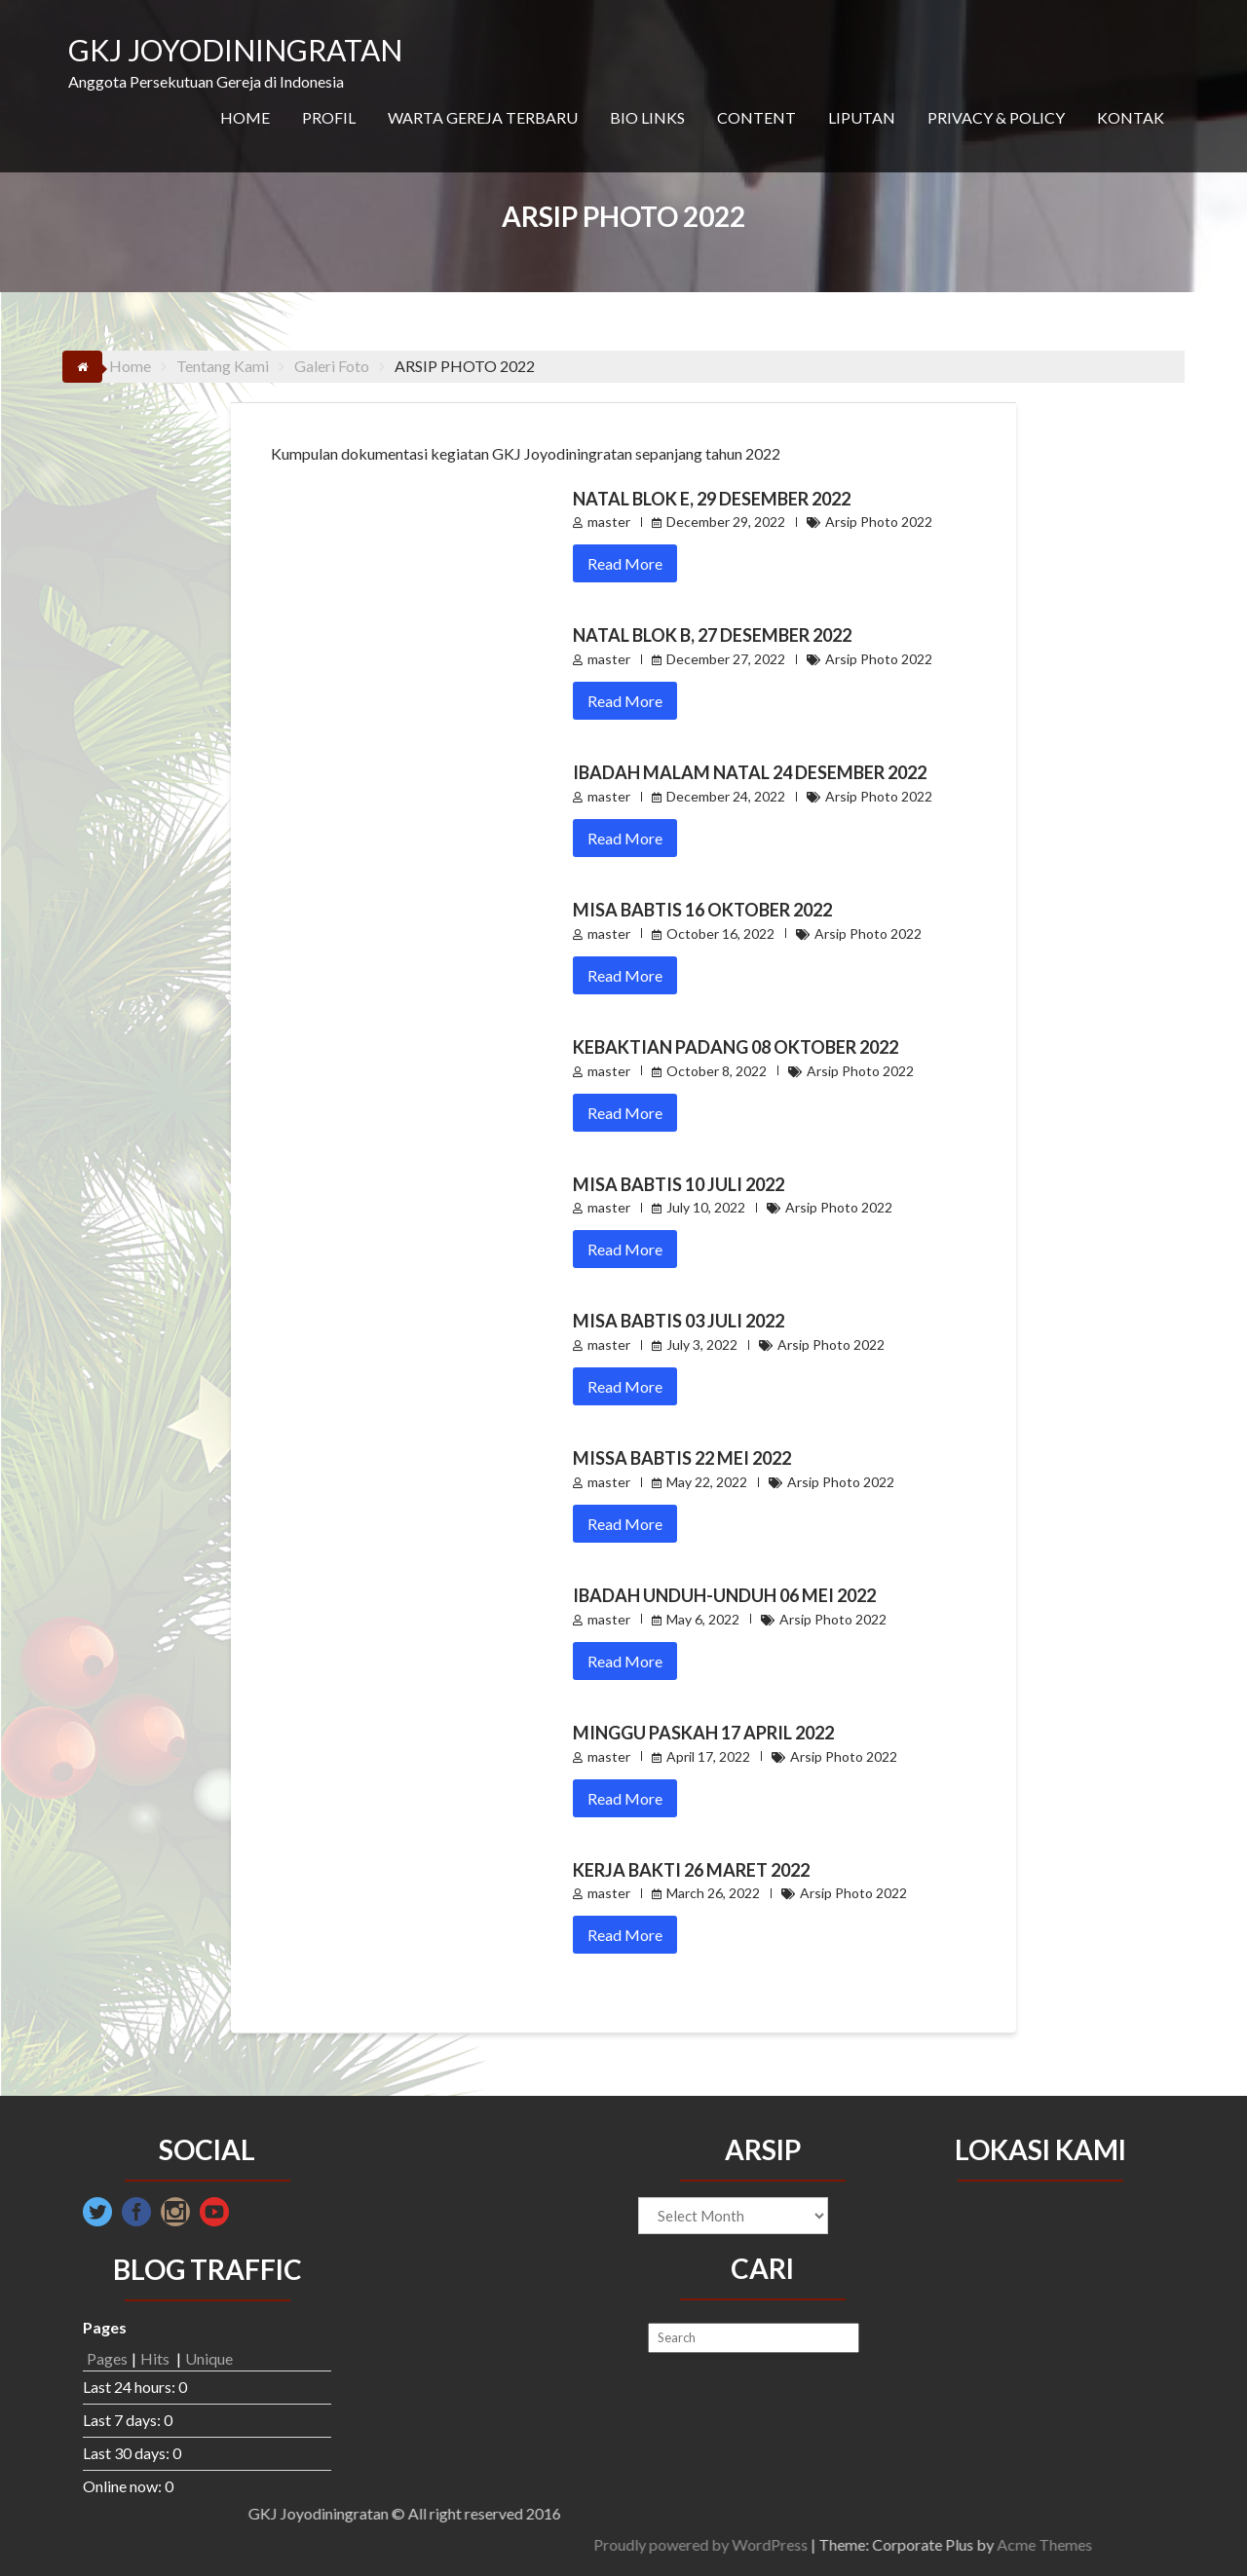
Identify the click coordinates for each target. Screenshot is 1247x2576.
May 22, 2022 (706, 1482)
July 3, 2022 (701, 1344)
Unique (209, 2358)
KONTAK (1130, 117)
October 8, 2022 (716, 1071)
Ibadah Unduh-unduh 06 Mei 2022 (724, 1595)
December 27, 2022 (725, 659)
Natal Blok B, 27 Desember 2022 (712, 635)
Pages (107, 2358)
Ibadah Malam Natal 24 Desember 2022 (749, 772)
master (608, 521)
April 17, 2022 (708, 1756)
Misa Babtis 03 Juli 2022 (678, 1320)
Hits (156, 2358)
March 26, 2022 (713, 1893)
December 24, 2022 (725, 796)
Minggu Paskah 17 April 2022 (703, 1732)
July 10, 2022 (705, 1207)
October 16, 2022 (720, 933)
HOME (245, 117)
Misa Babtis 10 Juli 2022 (678, 1184)
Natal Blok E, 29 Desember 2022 (711, 498)
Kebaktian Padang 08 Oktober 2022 (735, 1047)
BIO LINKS (647, 117)
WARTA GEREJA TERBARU (483, 117)
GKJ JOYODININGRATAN (235, 49)
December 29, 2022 (725, 521)
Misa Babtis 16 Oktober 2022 (702, 909)
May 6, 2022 (702, 1619)
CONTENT (756, 117)
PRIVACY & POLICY (996, 117)
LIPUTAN (861, 117)
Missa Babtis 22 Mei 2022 (682, 1458)
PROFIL (329, 117)
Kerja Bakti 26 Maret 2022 (691, 1870)
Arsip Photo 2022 (878, 521)
